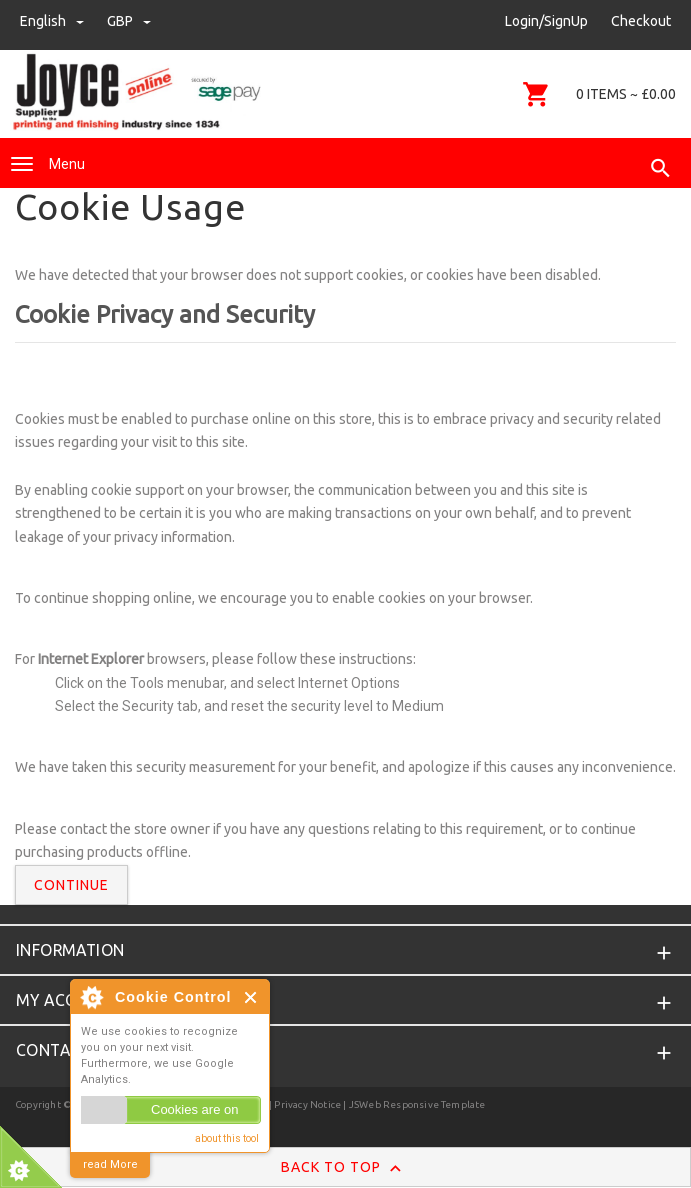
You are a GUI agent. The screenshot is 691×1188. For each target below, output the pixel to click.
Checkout (641, 21)
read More (110, 1164)
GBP (129, 21)
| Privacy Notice (304, 1104)
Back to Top (345, 1168)
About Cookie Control (91, 997)
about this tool (227, 1138)
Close (251, 997)
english (53, 21)
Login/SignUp (546, 21)
